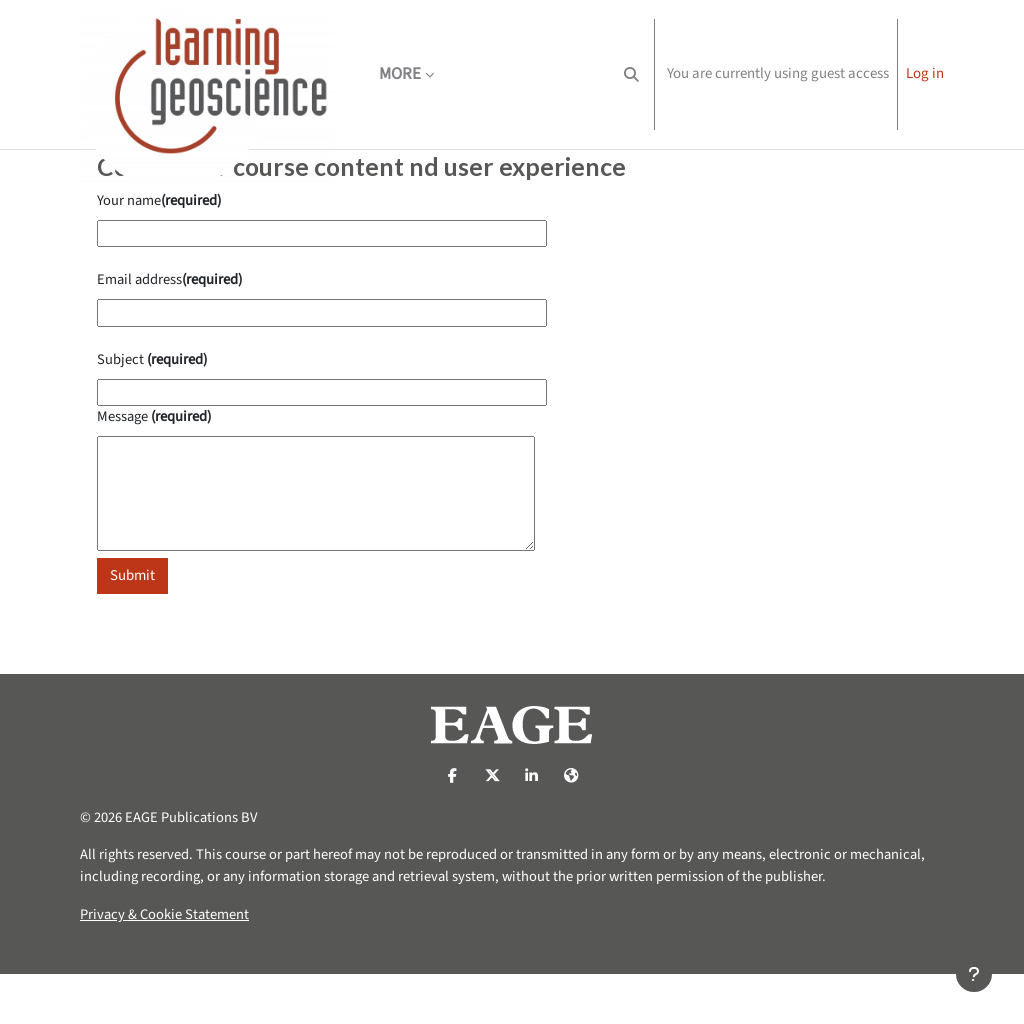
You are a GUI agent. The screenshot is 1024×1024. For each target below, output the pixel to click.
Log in (925, 73)
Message (156, 460)
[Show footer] (974, 974)
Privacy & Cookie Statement (166, 964)
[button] (631, 74)
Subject (153, 401)
